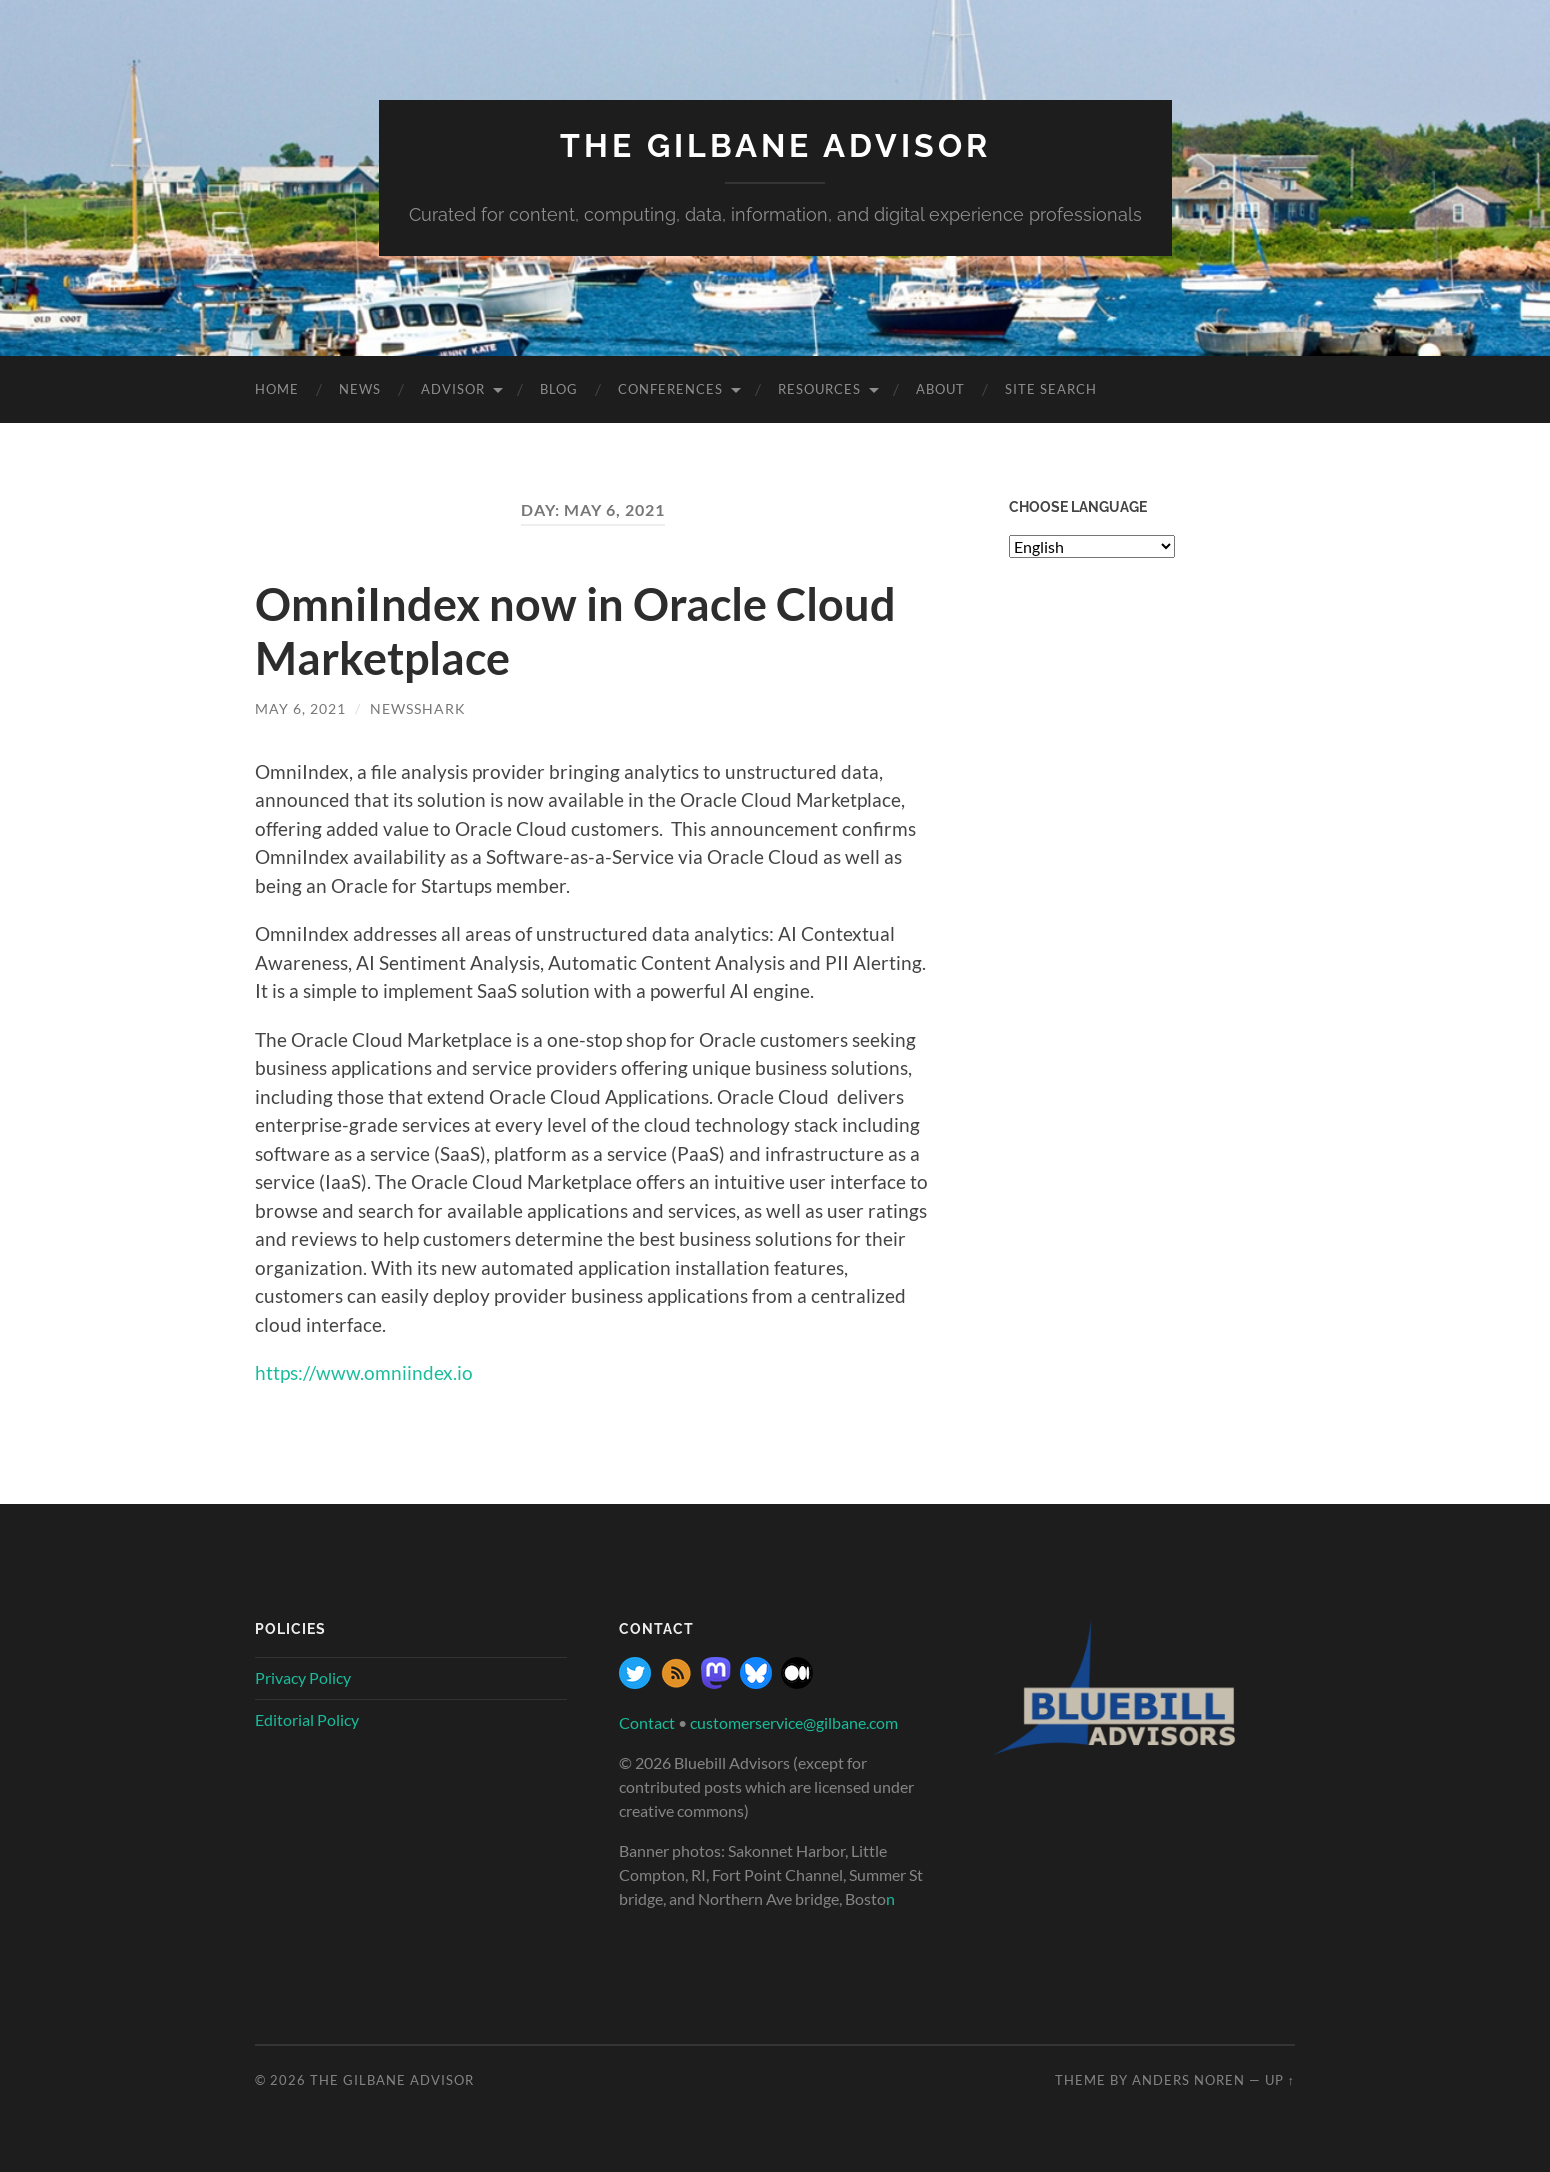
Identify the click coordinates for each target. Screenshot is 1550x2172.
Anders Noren (1188, 2080)
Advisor (453, 389)
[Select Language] (1092, 546)
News (360, 389)
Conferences (670, 389)
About (940, 389)
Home (277, 389)
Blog (559, 389)
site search (1051, 389)
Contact (647, 1722)
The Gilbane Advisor (775, 145)
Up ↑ (1280, 2080)
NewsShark (418, 708)
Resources (819, 389)
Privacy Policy (303, 1677)
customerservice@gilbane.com (794, 1722)
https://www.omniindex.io (364, 1372)
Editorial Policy (307, 1719)
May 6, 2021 (300, 708)
